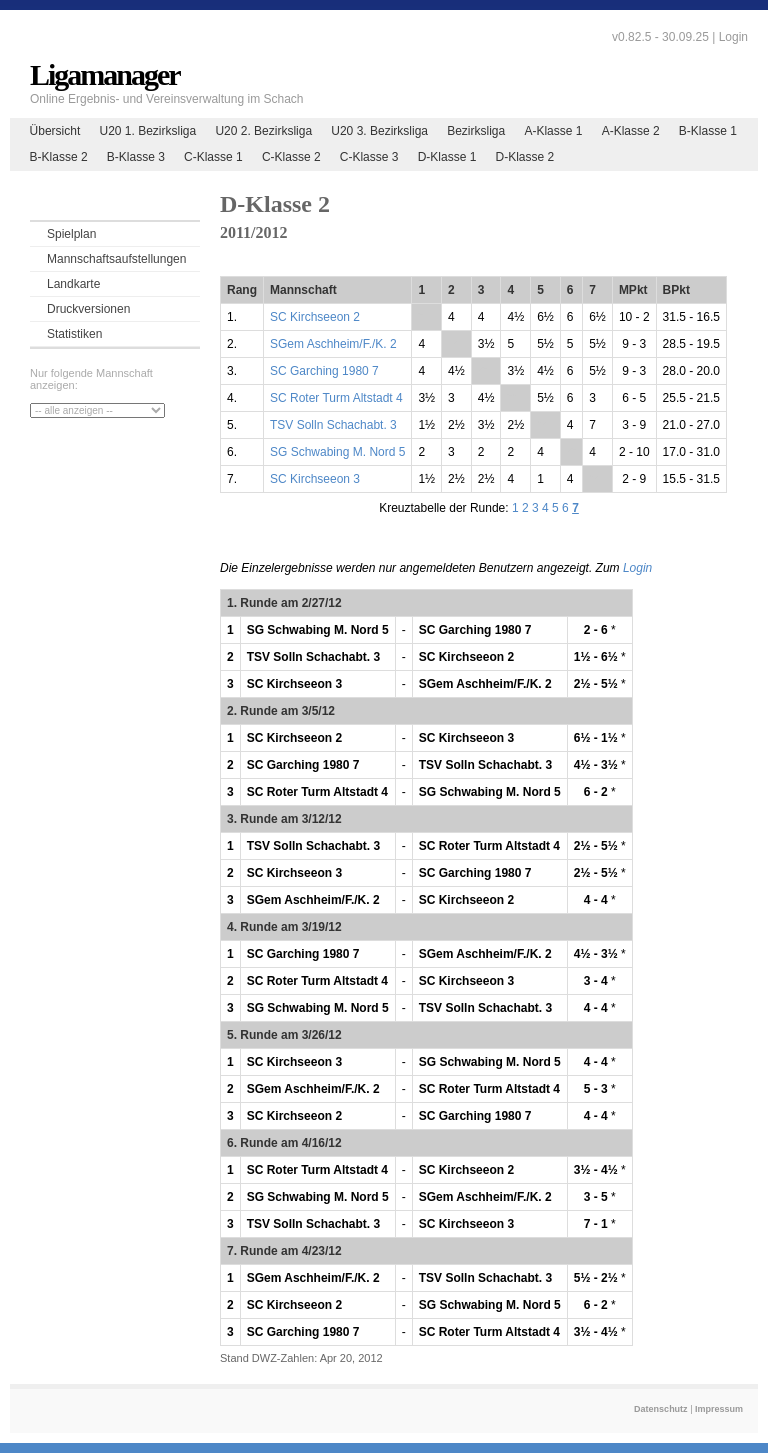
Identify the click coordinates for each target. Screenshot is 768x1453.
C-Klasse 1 (213, 157)
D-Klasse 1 (447, 157)
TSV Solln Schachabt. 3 (333, 425)
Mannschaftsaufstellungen (116, 259)
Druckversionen (88, 309)
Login (733, 37)
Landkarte (73, 284)
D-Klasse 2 (525, 157)
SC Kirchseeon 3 (315, 479)
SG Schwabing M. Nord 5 (337, 452)
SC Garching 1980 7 (324, 371)
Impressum (719, 1409)
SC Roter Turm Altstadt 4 (336, 398)
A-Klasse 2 (631, 131)
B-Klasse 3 (136, 157)
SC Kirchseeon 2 (315, 317)
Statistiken (74, 334)
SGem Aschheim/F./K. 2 (333, 344)
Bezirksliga (476, 131)
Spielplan (71, 234)
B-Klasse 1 (708, 131)
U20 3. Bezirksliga (379, 131)
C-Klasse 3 (369, 157)
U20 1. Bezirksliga (147, 131)
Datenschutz (661, 1409)
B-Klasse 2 (59, 157)
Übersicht (55, 131)
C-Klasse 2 (291, 157)
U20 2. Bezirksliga (263, 131)
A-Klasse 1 (553, 131)
